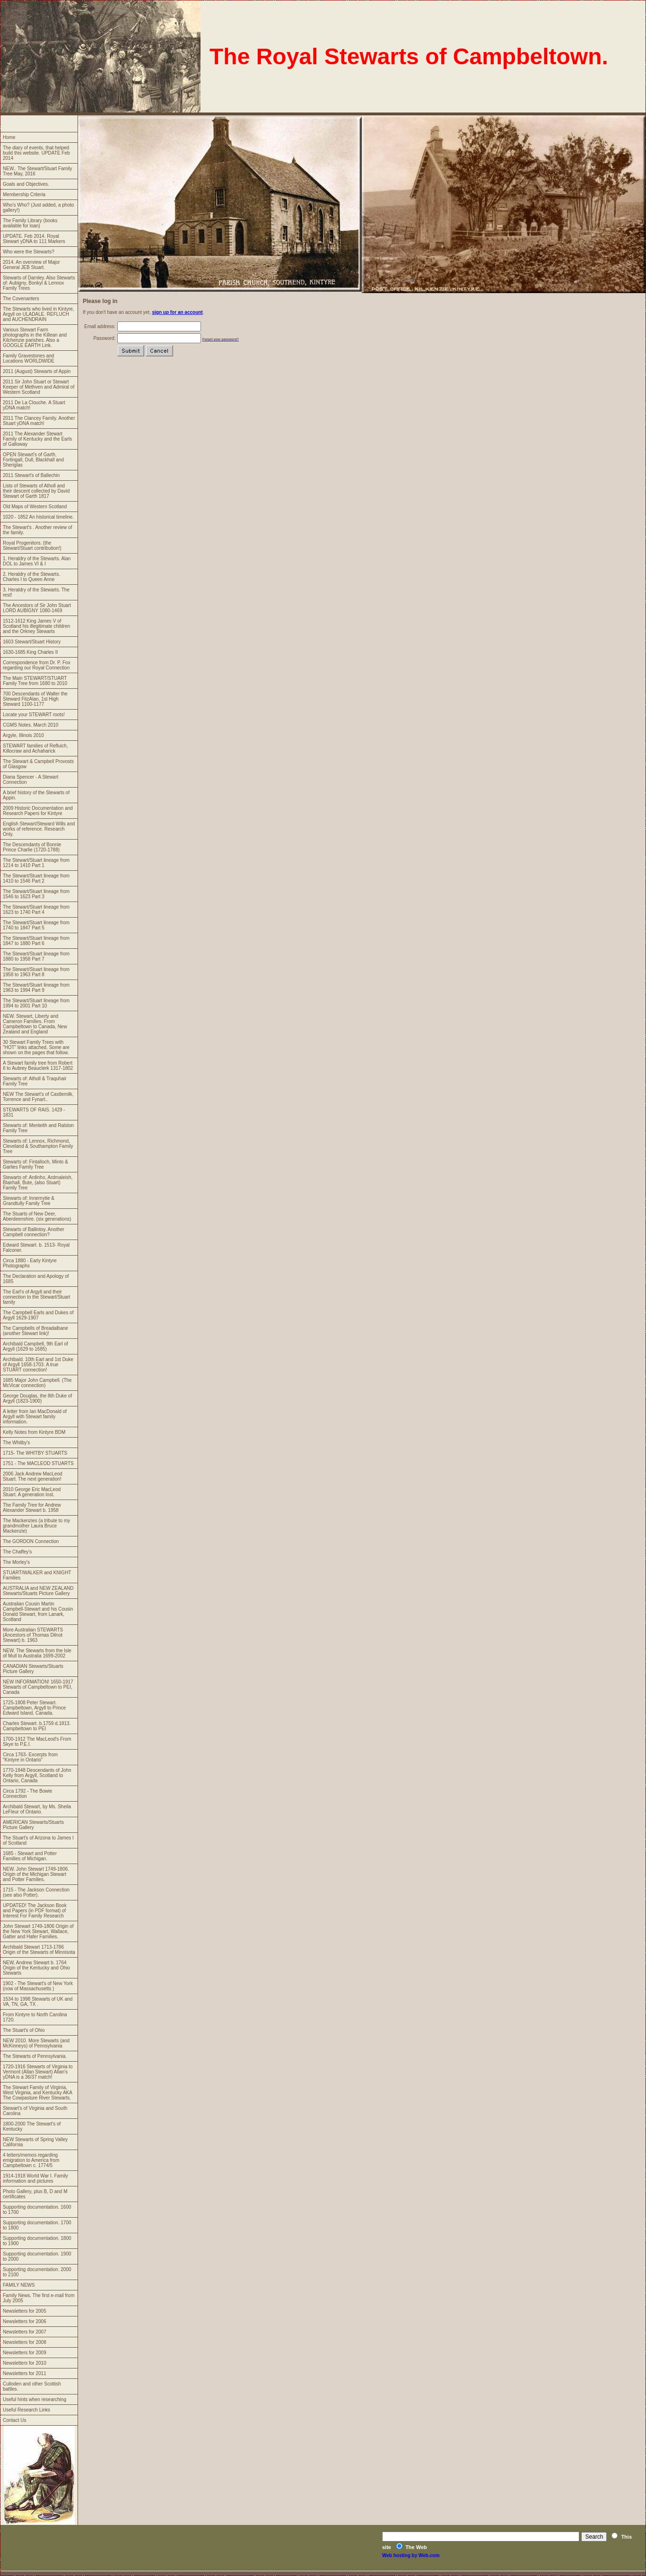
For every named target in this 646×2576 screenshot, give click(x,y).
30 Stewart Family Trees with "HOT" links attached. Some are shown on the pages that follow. (36, 1047)
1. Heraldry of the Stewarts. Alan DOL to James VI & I (36, 561)
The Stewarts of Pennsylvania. (35, 2056)
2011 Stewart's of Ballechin (31, 475)
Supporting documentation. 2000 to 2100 (37, 2272)
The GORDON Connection (31, 1541)
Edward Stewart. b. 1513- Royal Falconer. (36, 1247)
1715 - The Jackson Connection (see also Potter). (36, 1892)
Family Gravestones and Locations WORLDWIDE (28, 358)
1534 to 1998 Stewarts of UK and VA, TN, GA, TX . (37, 2001)
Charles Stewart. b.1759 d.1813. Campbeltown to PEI (36, 1726)
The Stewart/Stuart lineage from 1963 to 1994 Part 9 (36, 987)
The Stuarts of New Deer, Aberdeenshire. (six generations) (37, 1216)
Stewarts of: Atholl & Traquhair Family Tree (35, 1081)
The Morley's (16, 1562)
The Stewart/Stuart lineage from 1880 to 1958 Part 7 (36, 956)
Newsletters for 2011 (24, 2373)
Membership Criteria (24, 194)
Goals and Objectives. (26, 184)
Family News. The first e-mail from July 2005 (39, 2298)
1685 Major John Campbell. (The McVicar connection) (37, 1383)
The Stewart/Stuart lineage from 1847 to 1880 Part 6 (36, 941)
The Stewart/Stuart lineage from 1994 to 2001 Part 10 (36, 1003)
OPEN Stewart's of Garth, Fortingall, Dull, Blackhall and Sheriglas (33, 460)
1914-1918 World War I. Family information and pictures (35, 2178)
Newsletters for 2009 (24, 2352)
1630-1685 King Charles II (30, 652)
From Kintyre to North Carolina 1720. (35, 2017)
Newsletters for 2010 (24, 2363)
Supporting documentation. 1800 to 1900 (37, 2241)
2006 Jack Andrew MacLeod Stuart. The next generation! (32, 1476)
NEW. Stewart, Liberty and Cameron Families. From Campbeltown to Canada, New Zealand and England (35, 1024)
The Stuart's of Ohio (24, 2030)
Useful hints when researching (34, 2399)
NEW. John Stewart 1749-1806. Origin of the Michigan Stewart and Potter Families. (36, 1874)
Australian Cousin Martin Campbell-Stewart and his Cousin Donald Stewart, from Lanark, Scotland (38, 1611)
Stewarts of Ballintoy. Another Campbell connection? (33, 1232)
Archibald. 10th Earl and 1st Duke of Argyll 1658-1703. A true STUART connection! (38, 1364)
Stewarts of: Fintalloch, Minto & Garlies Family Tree (35, 1164)
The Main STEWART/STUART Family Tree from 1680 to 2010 (35, 681)
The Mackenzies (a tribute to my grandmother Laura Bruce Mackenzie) (36, 1526)
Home (9, 137)
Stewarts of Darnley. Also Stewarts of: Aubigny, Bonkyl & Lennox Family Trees (39, 283)
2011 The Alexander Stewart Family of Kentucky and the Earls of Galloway (37, 439)
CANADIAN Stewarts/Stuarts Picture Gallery (33, 1669)
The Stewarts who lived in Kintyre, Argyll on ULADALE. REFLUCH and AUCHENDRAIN (38, 314)
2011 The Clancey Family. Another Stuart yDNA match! (39, 421)
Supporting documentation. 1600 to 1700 (37, 2209)
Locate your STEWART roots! (34, 714)
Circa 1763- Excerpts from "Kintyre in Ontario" (30, 1757)
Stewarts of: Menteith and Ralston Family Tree (38, 1128)
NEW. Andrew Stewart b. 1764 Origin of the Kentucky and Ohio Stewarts (36, 1968)
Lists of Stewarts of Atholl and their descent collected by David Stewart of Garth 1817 (36, 491)
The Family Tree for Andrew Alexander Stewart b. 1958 (32, 1507)
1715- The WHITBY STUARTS (35, 1453)
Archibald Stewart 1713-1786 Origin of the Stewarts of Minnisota (39, 1949)
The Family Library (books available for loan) (30, 223)
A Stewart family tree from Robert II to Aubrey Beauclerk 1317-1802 (38, 1065)
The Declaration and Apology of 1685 (36, 1279)
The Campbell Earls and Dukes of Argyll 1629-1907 (38, 1315)
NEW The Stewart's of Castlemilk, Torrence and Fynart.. (38, 1097)
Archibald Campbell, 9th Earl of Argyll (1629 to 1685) (35, 1346)
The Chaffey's (17, 1551)
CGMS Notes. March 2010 (30, 725)
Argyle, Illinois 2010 (23, 735)
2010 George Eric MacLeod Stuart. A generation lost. (32, 1492)
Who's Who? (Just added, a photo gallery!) (38, 207)
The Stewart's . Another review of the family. (37, 530)
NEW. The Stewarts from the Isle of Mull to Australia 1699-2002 (37, 1653)
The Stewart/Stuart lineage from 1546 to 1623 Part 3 (36, 894)
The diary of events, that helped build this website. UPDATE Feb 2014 (36, 153)
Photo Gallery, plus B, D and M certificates (35, 2194)
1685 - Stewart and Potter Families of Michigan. (30, 1856)
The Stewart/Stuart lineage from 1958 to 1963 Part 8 (36, 972)
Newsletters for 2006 (24, 2321)
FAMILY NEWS (19, 2285)
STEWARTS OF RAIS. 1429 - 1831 (34, 1112)
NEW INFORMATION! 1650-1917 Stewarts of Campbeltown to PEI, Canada (38, 1687)
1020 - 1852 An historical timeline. (38, 517)
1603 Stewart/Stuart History (32, 641)
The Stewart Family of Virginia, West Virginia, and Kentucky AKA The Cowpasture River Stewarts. (37, 2092)
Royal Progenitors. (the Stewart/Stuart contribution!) (32, 545)
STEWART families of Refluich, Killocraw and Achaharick (35, 748)
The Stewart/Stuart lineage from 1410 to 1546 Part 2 (36, 878)
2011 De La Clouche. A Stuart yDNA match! (34, 405)
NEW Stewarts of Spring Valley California (35, 2142)
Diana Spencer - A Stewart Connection (30, 779)
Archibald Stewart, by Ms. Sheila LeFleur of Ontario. (37, 1809)
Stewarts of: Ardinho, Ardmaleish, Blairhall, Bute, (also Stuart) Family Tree (37, 1182)
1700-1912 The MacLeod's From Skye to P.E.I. (37, 1741)
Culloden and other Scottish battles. (32, 2386)
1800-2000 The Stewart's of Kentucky (32, 2126)
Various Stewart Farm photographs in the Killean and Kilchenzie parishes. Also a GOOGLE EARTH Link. (35, 337)
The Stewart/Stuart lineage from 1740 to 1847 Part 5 (36, 925)
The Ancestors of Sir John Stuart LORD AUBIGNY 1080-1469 (37, 608)
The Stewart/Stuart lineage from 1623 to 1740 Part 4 (36, 909)
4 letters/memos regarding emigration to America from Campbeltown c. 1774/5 (31, 2160)
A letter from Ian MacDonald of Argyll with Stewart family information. (35, 1416)
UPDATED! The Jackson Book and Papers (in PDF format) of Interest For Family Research (35, 1910)
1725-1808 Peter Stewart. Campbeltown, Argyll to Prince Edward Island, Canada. (34, 1708)
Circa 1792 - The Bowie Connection (27, 1793)
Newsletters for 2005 (24, 2311)
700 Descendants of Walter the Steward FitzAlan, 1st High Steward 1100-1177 (35, 699)
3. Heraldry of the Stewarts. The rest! (36, 592)
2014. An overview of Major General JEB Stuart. (31, 265)
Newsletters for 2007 (24, 2331)
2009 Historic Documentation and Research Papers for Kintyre (38, 811)
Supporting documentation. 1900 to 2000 (37, 2256)
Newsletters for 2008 (24, 2342)
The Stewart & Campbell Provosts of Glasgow (38, 764)
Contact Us (14, 2420)
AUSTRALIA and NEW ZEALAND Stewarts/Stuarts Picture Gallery (38, 1591)
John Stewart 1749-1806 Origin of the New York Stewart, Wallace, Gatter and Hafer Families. (38, 1931)
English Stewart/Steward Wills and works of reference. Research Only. (39, 829)
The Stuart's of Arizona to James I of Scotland (38, 1840)
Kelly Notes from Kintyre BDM (34, 1432)
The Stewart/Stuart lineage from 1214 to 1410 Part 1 (36, 863)
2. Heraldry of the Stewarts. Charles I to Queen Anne (31, 577)
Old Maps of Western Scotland (35, 506)
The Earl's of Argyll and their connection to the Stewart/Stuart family (36, 1297)
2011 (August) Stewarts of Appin (36, 371)
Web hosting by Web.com (410, 2555)
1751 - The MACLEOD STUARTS (38, 1463)
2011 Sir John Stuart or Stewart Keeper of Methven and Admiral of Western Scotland (38, 387)
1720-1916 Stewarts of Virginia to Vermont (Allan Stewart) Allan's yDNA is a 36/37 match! (38, 2072)
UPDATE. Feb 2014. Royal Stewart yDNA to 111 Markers (34, 239)
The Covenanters (21, 298)
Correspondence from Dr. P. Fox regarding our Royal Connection (36, 665)
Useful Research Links (26, 2409)
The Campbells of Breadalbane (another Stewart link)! (35, 1331)
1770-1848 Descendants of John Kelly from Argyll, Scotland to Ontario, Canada (37, 1775)
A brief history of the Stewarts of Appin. (36, 795)
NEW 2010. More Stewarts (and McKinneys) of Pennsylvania (36, 2043)
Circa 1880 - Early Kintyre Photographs (30, 1263)
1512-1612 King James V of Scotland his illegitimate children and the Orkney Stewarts (36, 626)
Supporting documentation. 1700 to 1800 (37, 2225)
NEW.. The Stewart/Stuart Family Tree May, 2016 (37, 171)
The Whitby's (16, 1442)
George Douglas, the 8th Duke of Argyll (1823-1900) (37, 1398)
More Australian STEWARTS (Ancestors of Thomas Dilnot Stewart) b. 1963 (33, 1635)
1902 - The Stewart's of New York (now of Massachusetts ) (38, 1986)
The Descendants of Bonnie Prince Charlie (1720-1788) (32, 847)
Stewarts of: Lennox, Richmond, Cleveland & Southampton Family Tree (38, 1146)
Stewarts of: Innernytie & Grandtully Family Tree (28, 1201)
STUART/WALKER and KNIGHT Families (37, 1575)
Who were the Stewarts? (28, 251)
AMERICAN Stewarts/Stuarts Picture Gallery (33, 1825)
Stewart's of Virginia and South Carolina (35, 2111)
